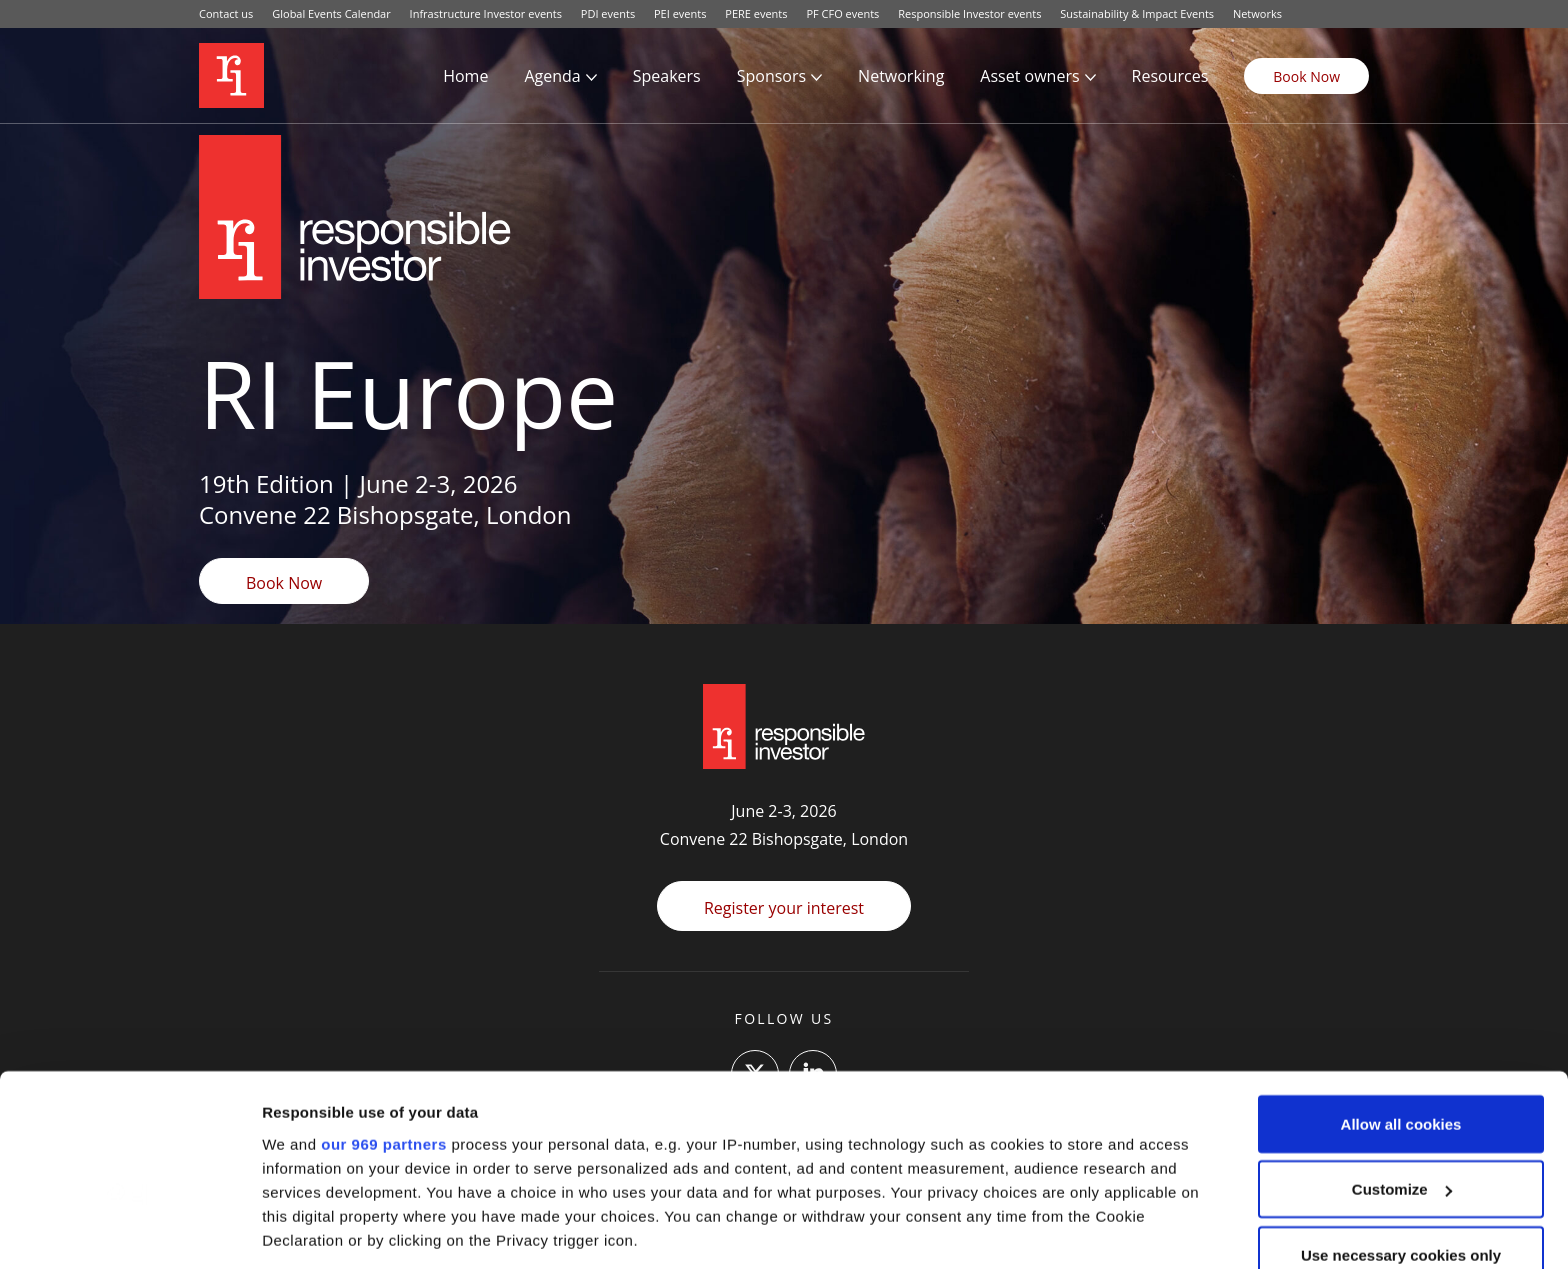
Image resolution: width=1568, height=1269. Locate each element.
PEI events (680, 13)
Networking (901, 76)
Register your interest (784, 908)
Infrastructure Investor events (486, 13)
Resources (1170, 76)
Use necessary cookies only (1401, 1119)
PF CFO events (842, 13)
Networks (1257, 13)
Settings (292, 1229)
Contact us (226, 13)
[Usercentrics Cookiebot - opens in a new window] (129, 1230)
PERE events (756, 13)
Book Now (1306, 76)
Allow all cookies (1401, 988)
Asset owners (1029, 76)
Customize (1402, 1054)
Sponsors (771, 76)
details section (960, 1152)
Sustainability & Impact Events (1137, 13)
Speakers (667, 76)
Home (465, 76)
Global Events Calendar (331, 13)
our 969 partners (384, 1008)
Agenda (552, 76)
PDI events (608, 13)
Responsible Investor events (969, 13)
